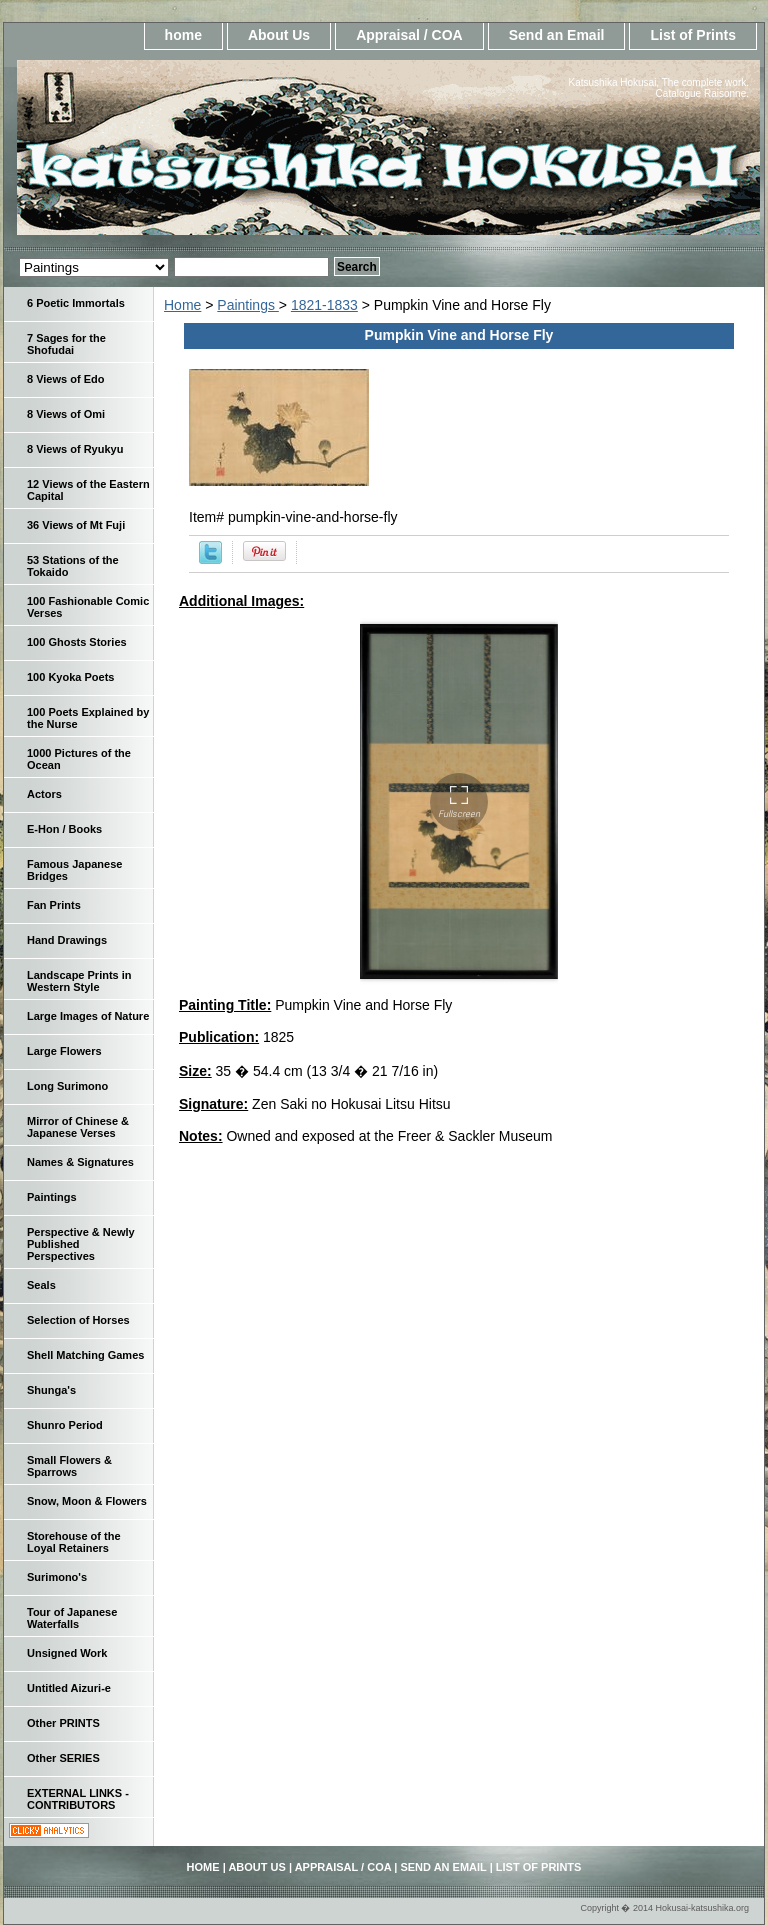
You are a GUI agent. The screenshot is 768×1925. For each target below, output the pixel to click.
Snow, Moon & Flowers (87, 1501)
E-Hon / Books (64, 829)
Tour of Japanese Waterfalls (72, 1618)
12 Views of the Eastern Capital (88, 490)
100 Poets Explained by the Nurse (88, 718)
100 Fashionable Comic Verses (88, 607)
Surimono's (57, 1577)
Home (182, 305)
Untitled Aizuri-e (69, 1688)
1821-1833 (324, 305)
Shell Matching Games (85, 1355)
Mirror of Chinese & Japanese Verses (78, 1127)
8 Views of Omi (66, 414)
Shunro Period (65, 1425)
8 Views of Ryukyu (75, 449)
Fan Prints (54, 905)
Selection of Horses (78, 1320)
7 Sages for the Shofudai (66, 344)
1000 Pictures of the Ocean (79, 759)
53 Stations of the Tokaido (73, 566)
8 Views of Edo (65, 379)
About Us (279, 35)
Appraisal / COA (409, 35)
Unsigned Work (67, 1653)
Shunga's (51, 1390)
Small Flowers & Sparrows (69, 1466)
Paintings (247, 305)
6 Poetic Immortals (76, 303)
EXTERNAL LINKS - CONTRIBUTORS (78, 1799)
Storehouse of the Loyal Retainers (74, 1542)
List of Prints (693, 35)
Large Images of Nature (88, 1016)
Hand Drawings (67, 940)
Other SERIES (63, 1758)
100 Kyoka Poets (70, 677)
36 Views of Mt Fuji (76, 525)
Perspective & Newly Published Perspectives (81, 1244)
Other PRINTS (63, 1723)
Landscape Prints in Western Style (79, 981)
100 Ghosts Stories (77, 642)
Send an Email (557, 35)
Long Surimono (67, 1086)
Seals (41, 1285)
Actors (44, 794)
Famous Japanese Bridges (74, 870)
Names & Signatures (80, 1162)
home (183, 35)
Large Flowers (64, 1051)
